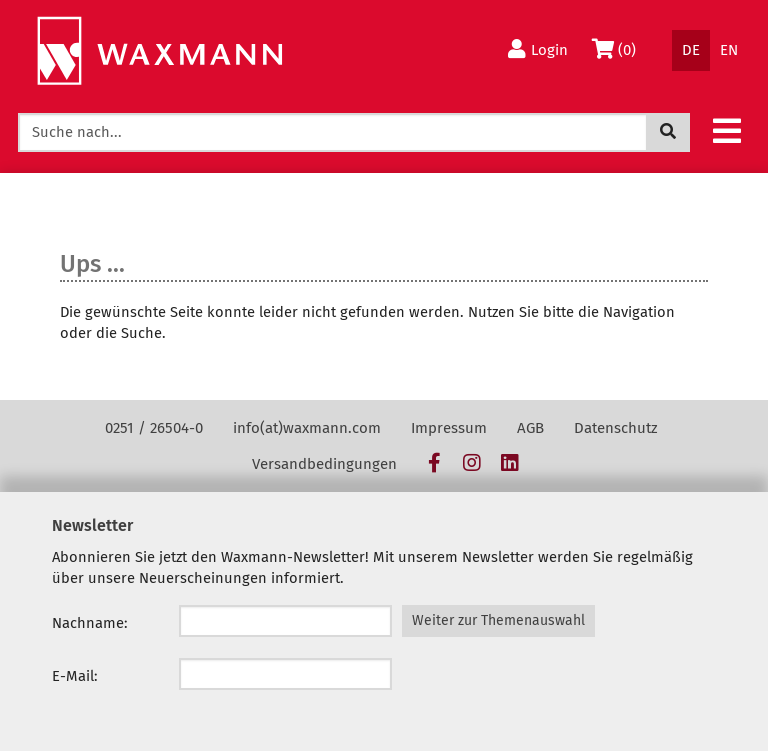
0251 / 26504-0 (154, 428)
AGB (530, 428)
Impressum (449, 428)
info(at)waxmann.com (307, 428)
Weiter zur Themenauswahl (498, 620)
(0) (617, 49)
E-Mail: (75, 676)
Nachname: (90, 623)
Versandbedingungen (324, 464)
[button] (727, 130)
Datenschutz (616, 428)
